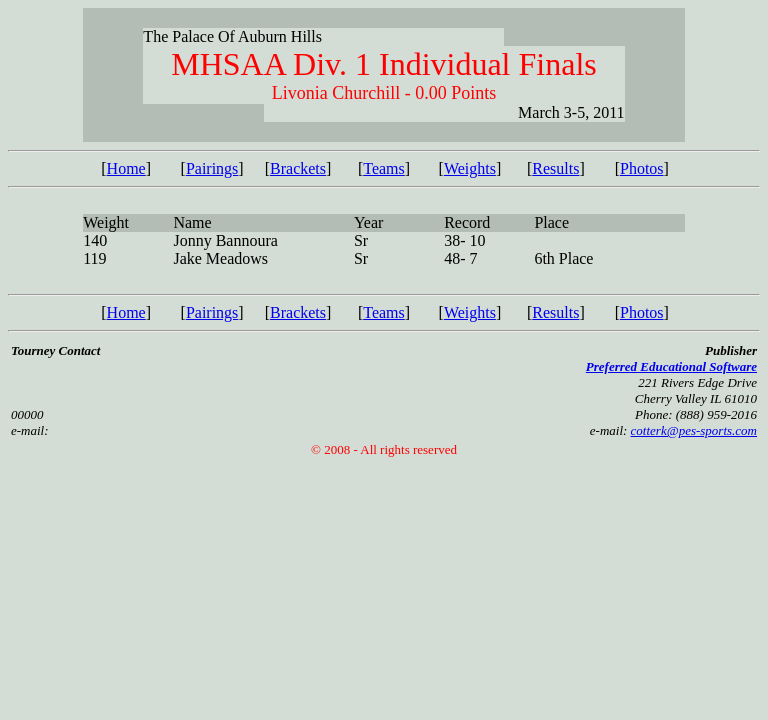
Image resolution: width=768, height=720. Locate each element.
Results (555, 168)
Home (126, 168)
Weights (470, 168)
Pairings (212, 168)
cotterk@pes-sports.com (694, 430)
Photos (642, 168)
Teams (384, 168)
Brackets (298, 168)
